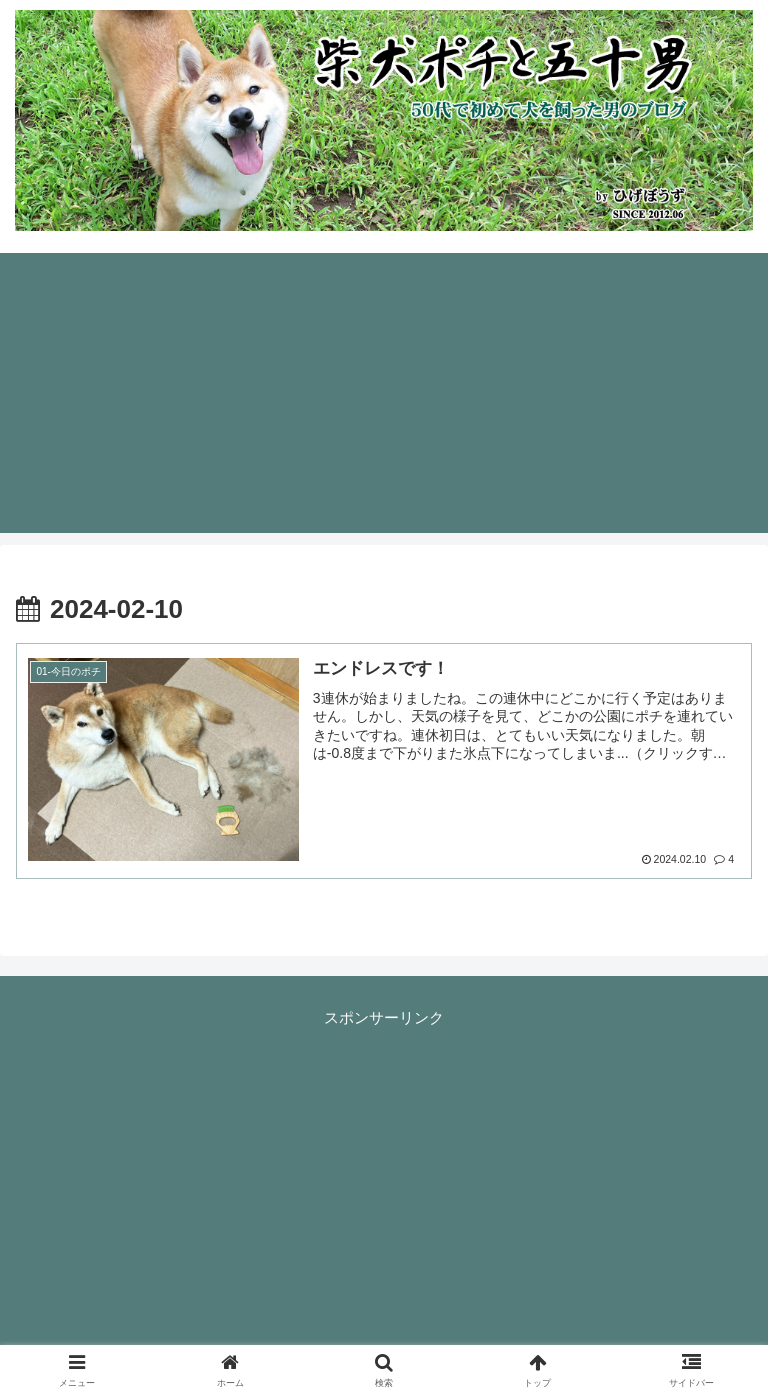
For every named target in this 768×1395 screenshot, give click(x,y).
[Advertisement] (384, 393)
